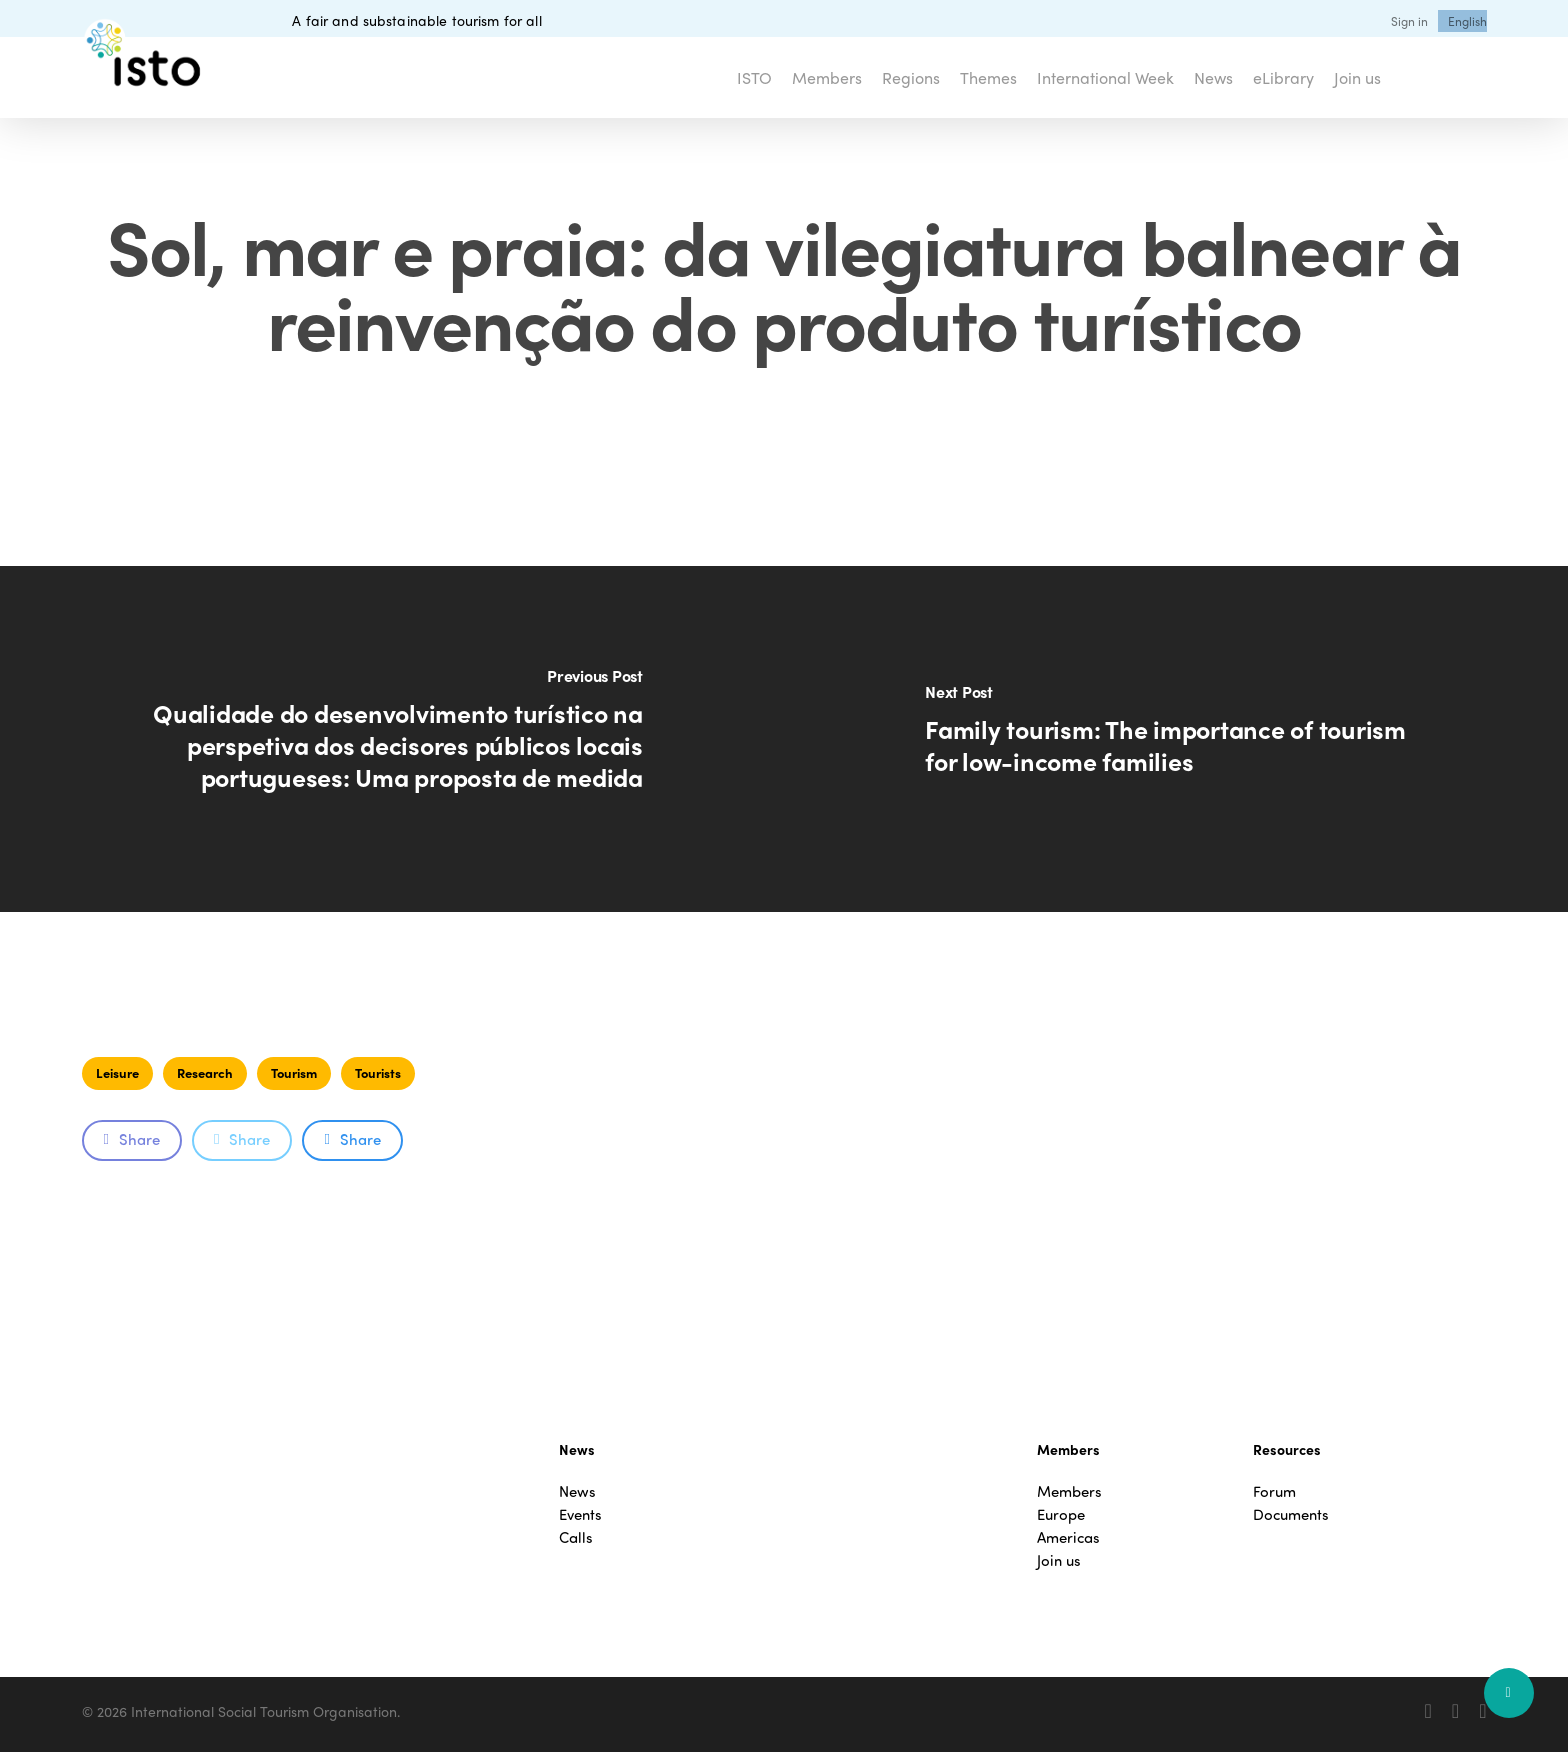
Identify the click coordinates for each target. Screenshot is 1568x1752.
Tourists (378, 1072)
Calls (576, 1537)
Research (205, 1072)
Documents (1291, 1514)
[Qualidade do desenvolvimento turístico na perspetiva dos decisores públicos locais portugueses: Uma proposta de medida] (392, 739)
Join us (1059, 1560)
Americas (1068, 1537)
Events (580, 1514)
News (577, 1491)
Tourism (294, 1072)
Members (1069, 1491)
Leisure (117, 1072)
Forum (1274, 1491)
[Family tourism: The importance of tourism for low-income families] (1176, 739)
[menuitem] (1467, 21)
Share (132, 1139)
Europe (1061, 1514)
